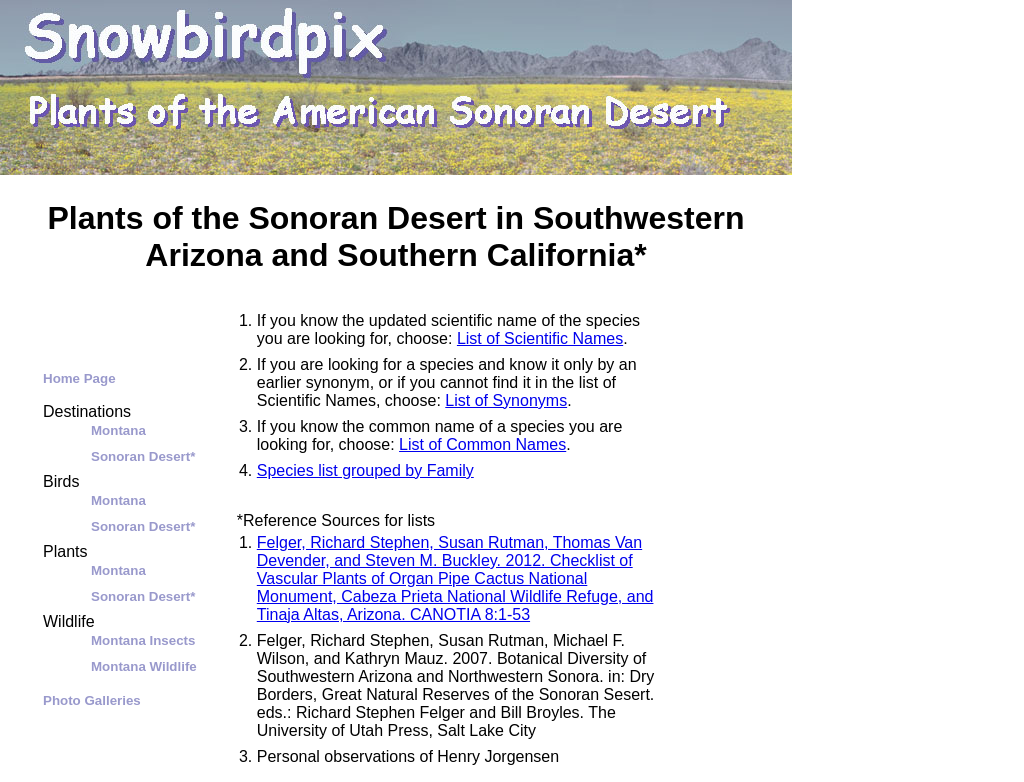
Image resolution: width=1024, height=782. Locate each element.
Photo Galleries (92, 700)
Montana (118, 430)
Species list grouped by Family (365, 470)
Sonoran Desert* (143, 456)
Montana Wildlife (144, 666)
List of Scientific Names (540, 338)
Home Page (79, 378)
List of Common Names (482, 444)
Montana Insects (143, 640)
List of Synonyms (506, 400)
